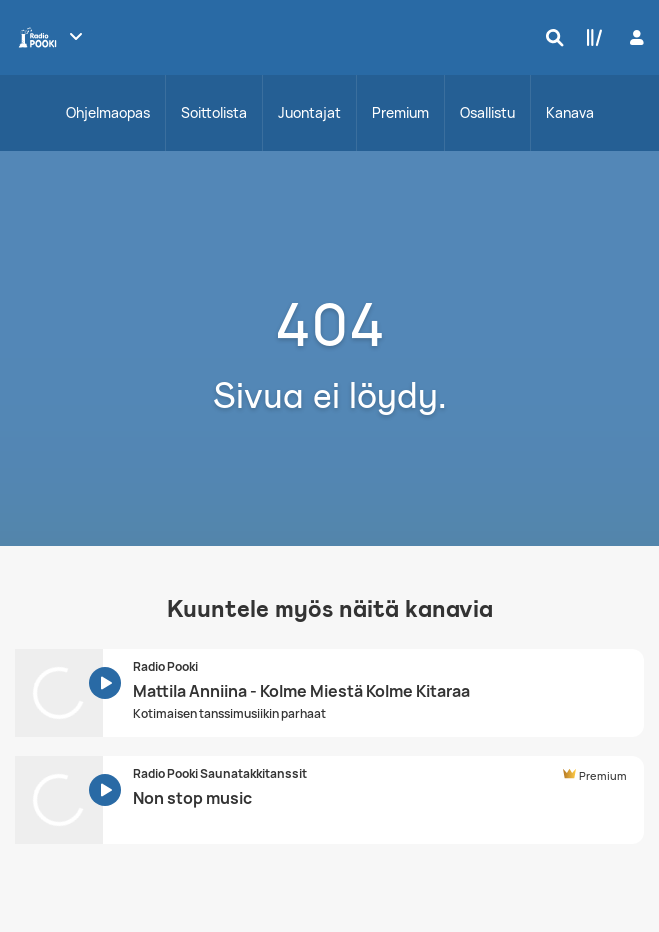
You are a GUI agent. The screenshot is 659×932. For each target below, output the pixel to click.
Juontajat (309, 112)
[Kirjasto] (590, 37)
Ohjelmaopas (108, 112)
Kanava (570, 112)
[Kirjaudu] (634, 37)
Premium (400, 112)
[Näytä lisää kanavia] (76, 36)
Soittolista (214, 112)
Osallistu (487, 112)
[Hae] (550, 37)
